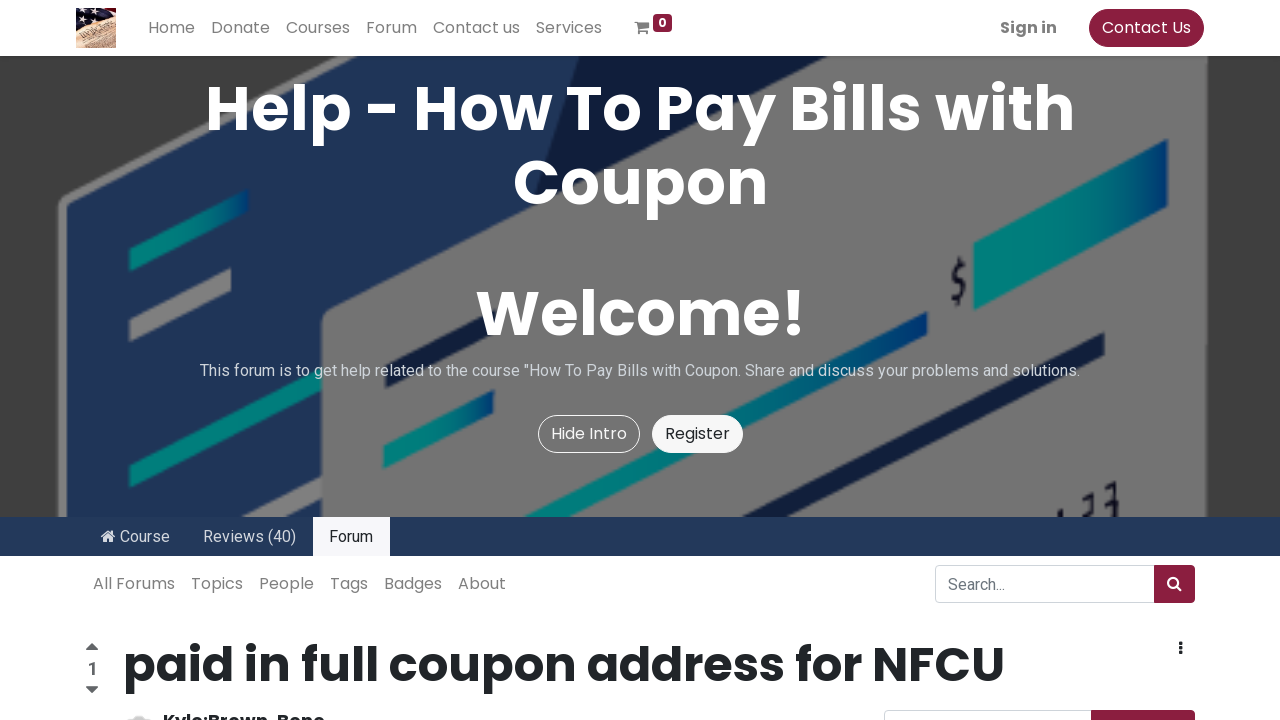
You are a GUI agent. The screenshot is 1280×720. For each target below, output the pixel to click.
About (482, 583)
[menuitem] (180, 28)
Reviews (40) (249, 536)
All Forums (134, 583)
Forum (351, 536)
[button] (1180, 649)
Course (135, 536)
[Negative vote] (92, 690)
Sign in (1019, 27)
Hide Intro (589, 433)
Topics (217, 583)
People (286, 583)
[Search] (1174, 584)
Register (697, 433)
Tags (349, 583)
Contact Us (1137, 27)
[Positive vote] (92, 649)
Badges (413, 583)
